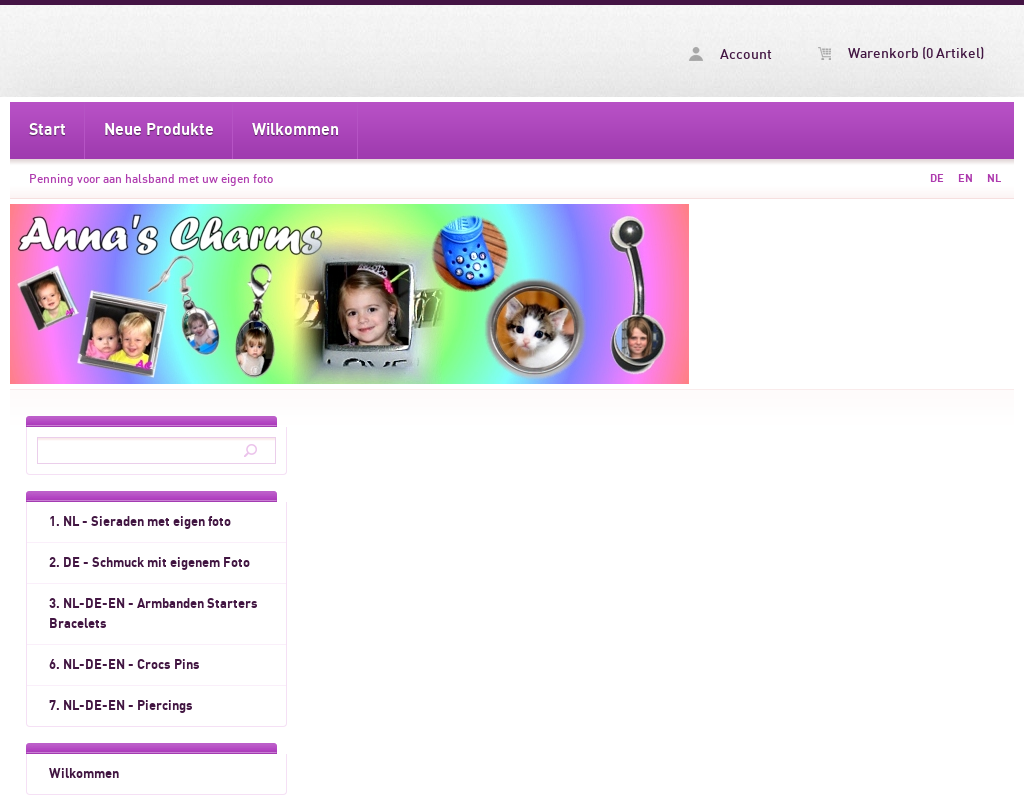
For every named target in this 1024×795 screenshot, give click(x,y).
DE (937, 178)
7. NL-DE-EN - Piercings (121, 706)
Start (47, 130)
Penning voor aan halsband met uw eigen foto (151, 179)
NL (994, 178)
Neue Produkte (159, 130)
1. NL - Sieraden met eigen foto (140, 522)
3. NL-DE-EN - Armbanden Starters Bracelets (153, 614)
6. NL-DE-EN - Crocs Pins (124, 665)
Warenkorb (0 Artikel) (901, 54)
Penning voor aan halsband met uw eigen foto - (168, 51)
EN (965, 178)
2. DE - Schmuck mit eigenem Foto (149, 563)
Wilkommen (295, 130)
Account (730, 54)
